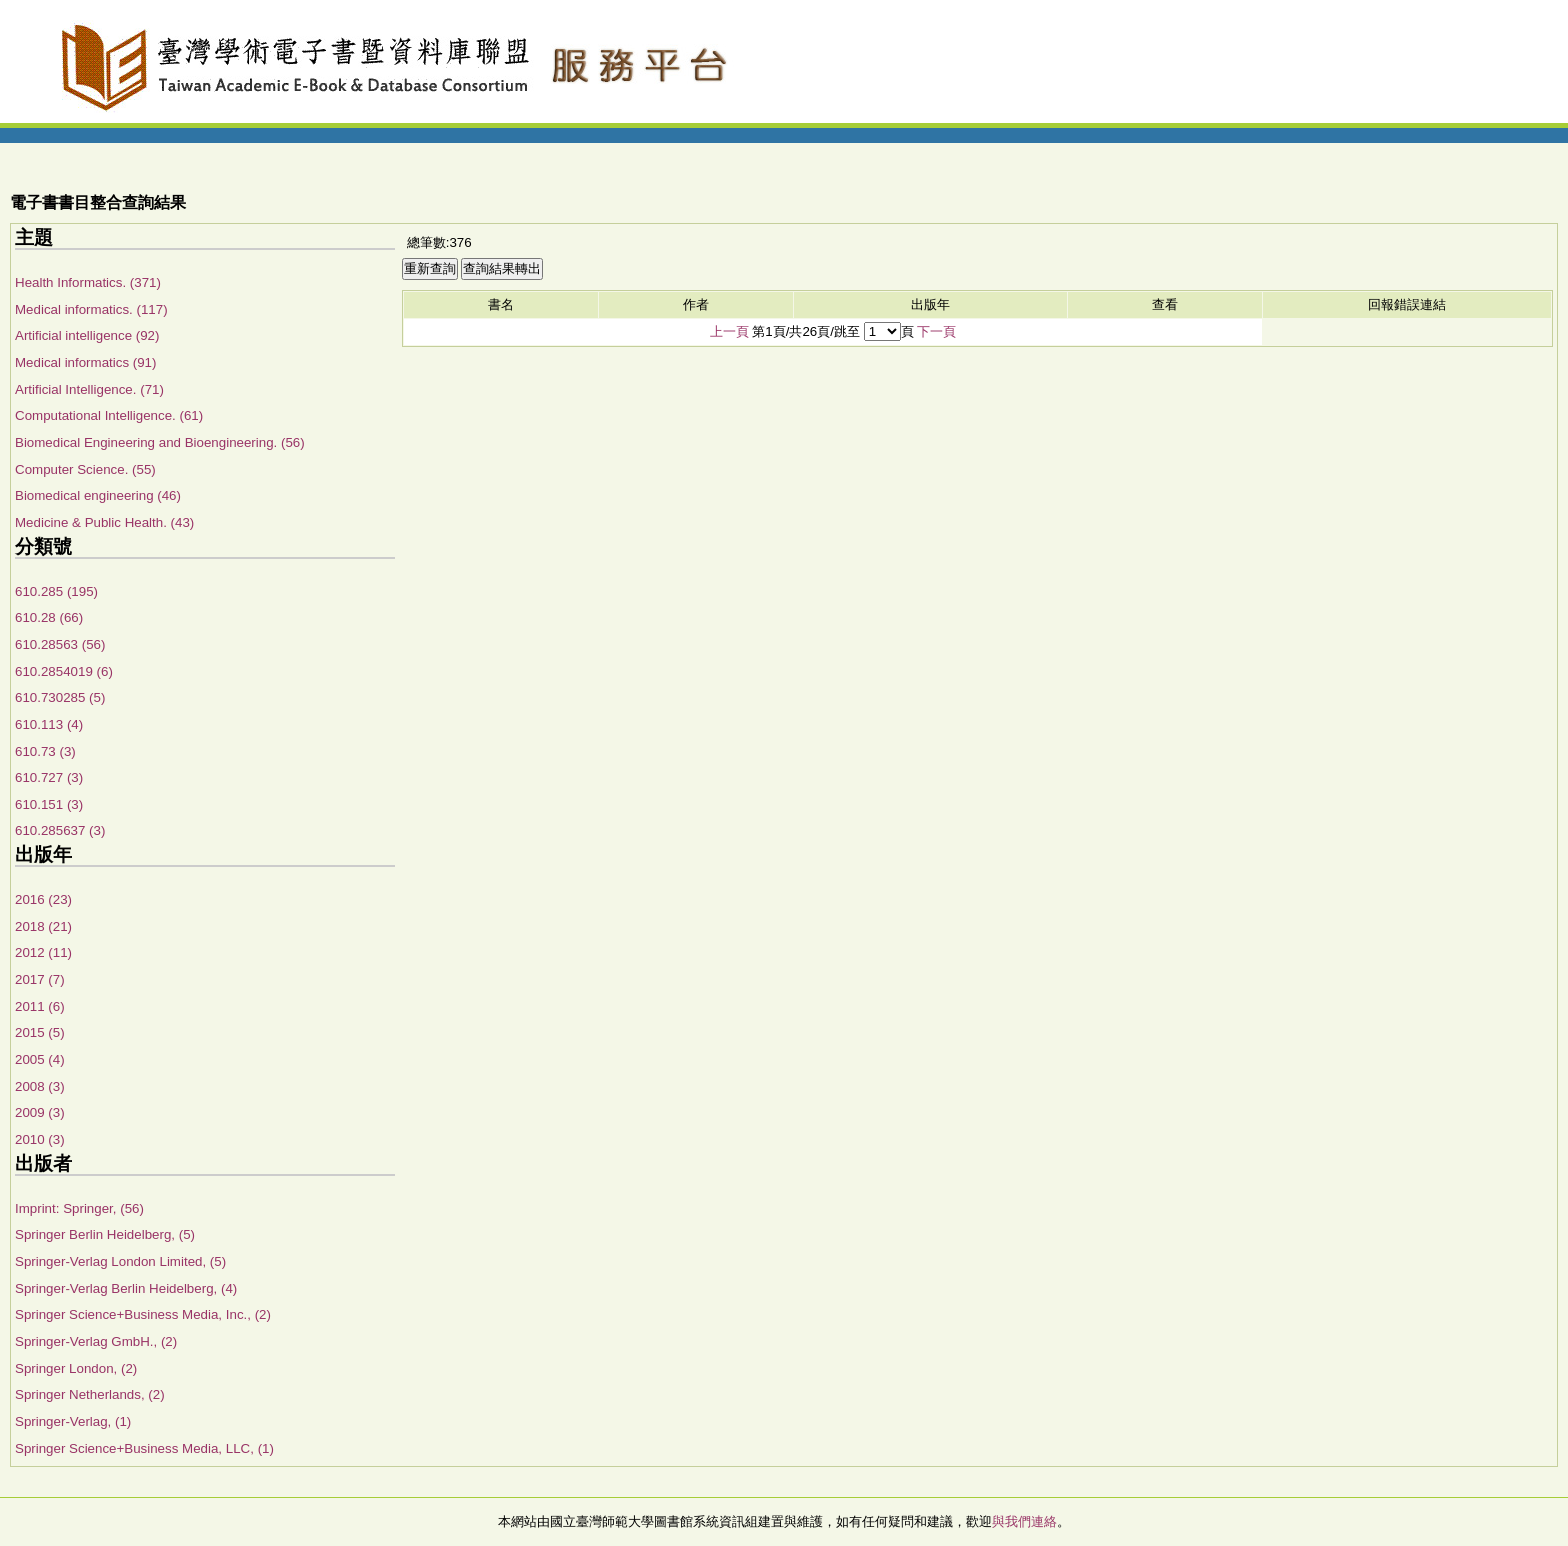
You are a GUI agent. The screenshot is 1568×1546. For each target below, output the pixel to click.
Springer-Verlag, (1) (73, 1421)
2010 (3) (40, 1139)
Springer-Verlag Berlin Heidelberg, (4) (126, 1288)
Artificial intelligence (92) (87, 335)
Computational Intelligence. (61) (109, 415)
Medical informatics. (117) (91, 309)
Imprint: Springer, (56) (79, 1208)
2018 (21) (43, 926)
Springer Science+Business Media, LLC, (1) (144, 1448)
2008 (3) (40, 1086)
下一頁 (936, 331)
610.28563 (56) (60, 644)
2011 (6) (40, 1006)
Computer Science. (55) (85, 469)
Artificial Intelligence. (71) (89, 389)
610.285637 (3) (60, 830)
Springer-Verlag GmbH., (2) (96, 1341)
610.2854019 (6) (64, 671)
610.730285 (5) (60, 697)
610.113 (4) (49, 724)
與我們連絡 (1024, 1521)
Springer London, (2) (76, 1368)
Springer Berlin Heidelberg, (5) (105, 1234)
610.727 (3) (49, 777)
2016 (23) (43, 899)
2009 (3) (40, 1112)
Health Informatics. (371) (88, 282)
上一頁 (729, 331)
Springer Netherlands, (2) (90, 1394)
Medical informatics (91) (85, 362)
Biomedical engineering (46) (98, 495)
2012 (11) (43, 952)
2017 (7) (40, 979)
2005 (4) (40, 1059)
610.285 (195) (56, 591)
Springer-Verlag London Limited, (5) (120, 1261)
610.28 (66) (49, 617)
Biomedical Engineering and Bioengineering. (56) (160, 442)
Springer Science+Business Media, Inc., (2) (143, 1314)
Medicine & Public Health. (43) (104, 522)
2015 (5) (40, 1032)
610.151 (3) (49, 804)
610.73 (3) (45, 751)
